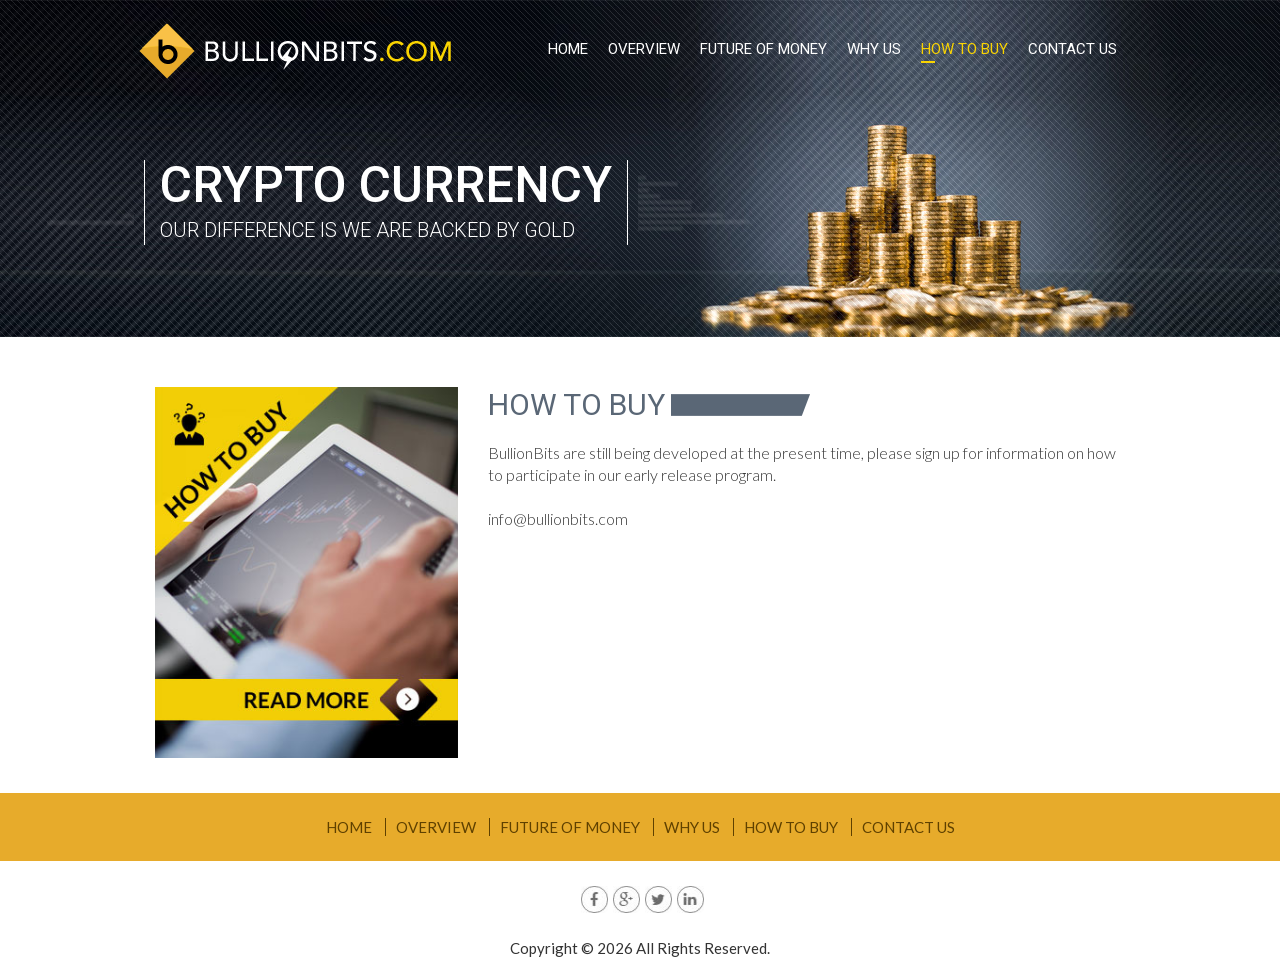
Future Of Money (763, 49)
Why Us (874, 49)
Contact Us (1072, 49)
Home (568, 49)
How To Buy (964, 49)
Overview (644, 49)
